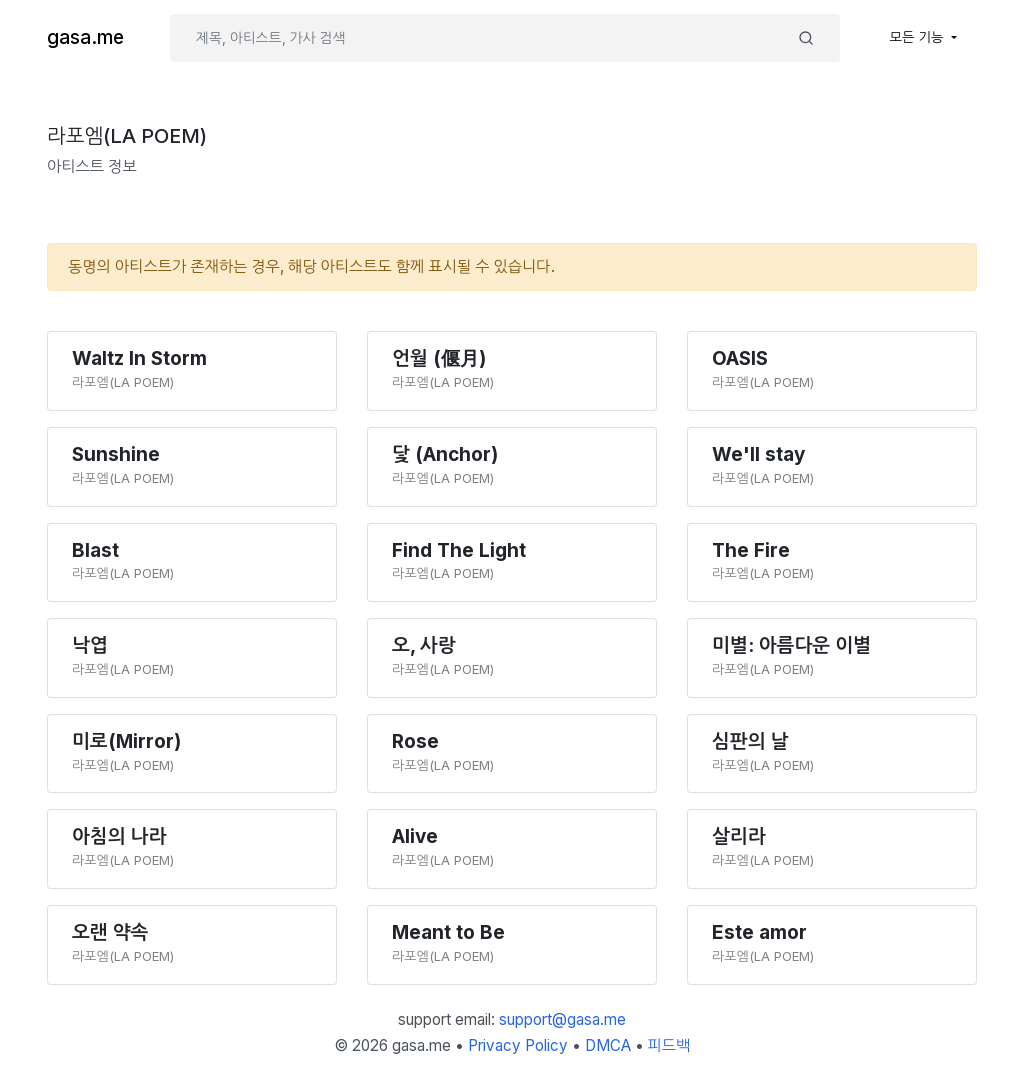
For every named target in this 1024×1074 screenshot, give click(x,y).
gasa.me (85, 37)
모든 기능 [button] (919, 37)
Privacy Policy (518, 1045)
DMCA (608, 1045)
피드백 (669, 1045)
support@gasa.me (562, 1019)
